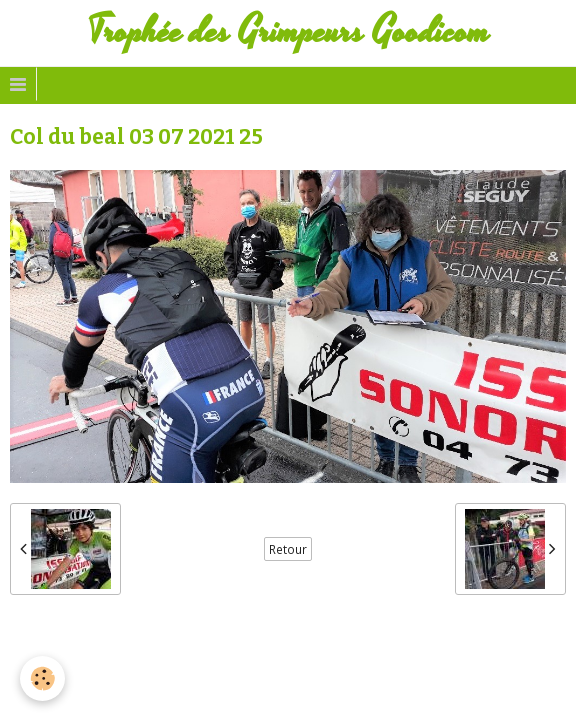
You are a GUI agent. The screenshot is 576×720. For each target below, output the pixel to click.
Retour (288, 549)
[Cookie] (42, 678)
